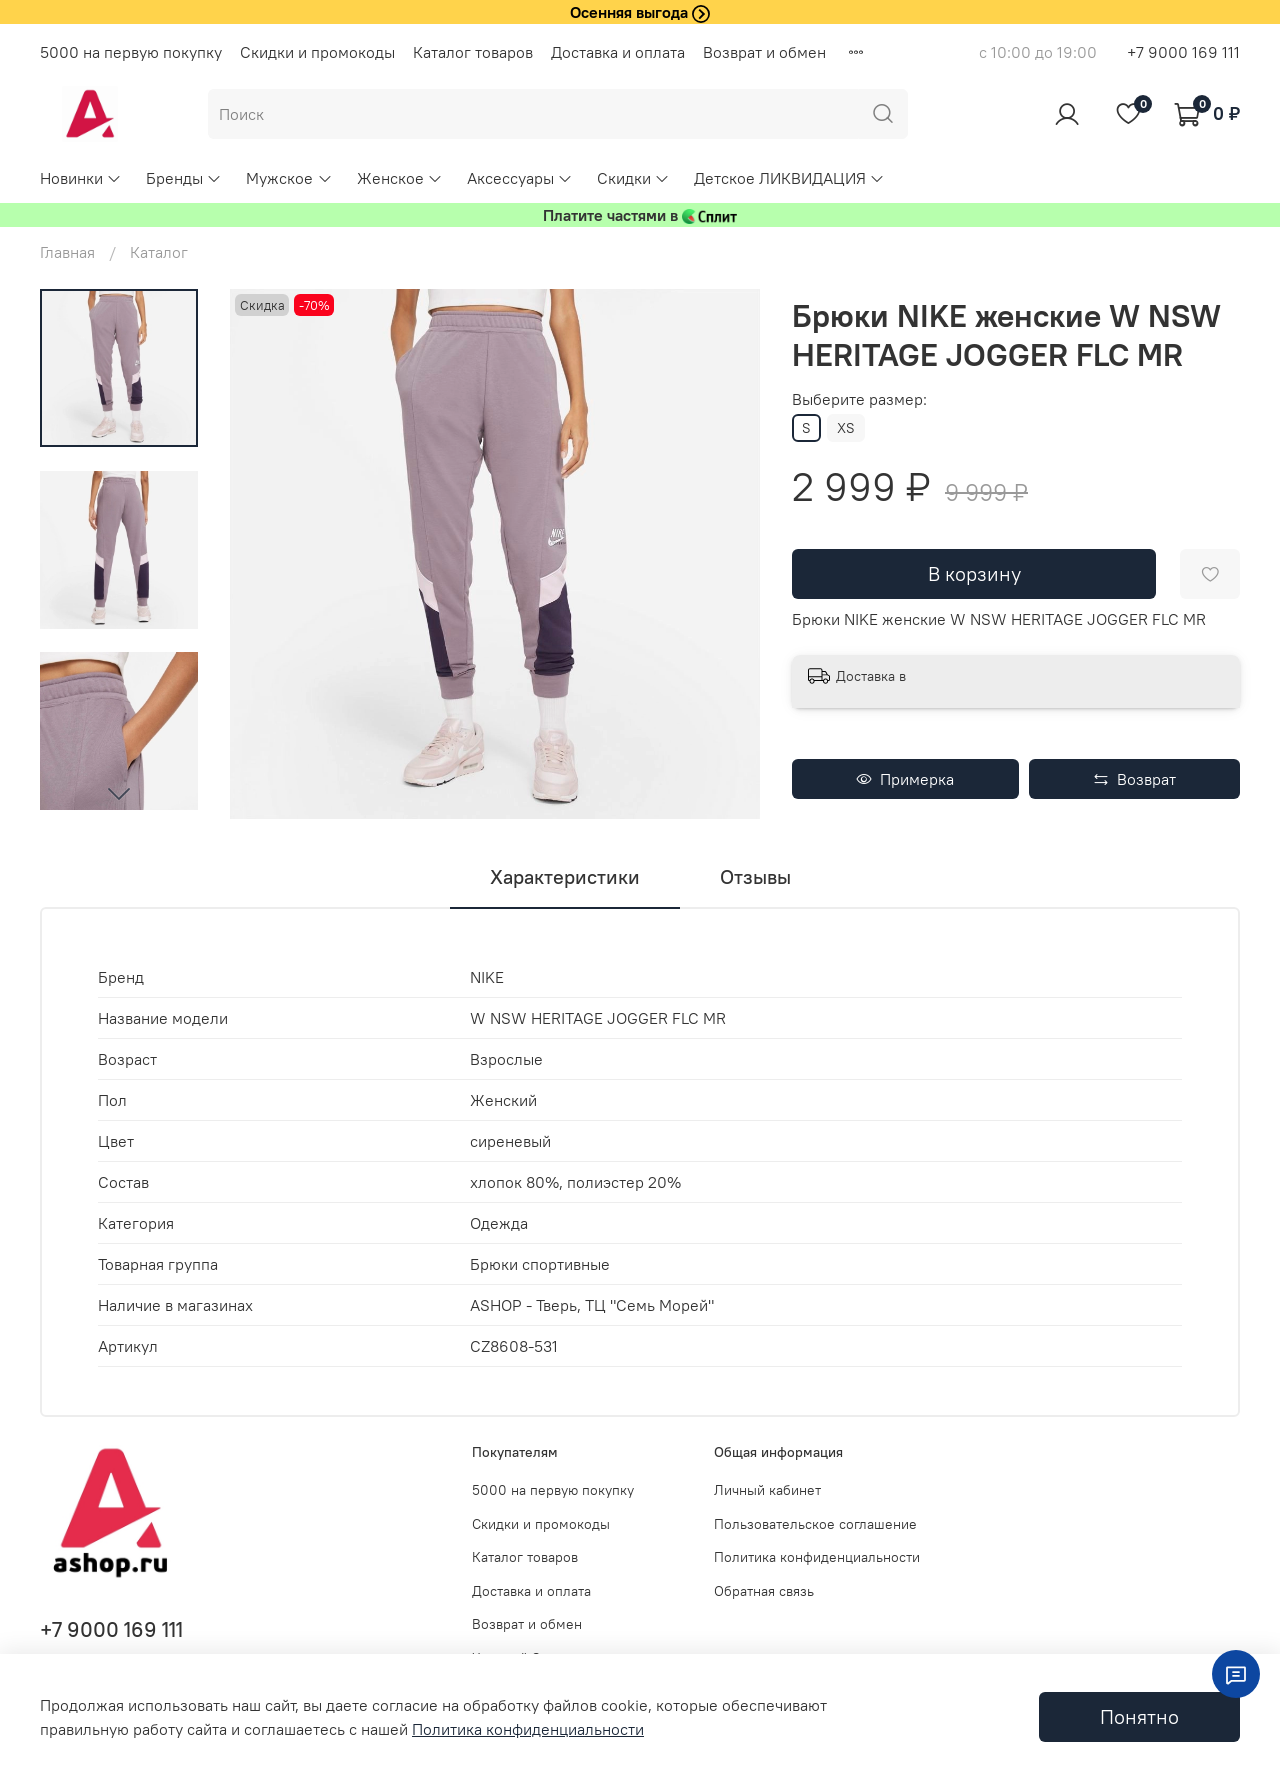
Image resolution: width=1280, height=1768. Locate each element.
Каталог (159, 252)
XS (846, 428)
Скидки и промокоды (317, 52)
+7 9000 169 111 (1183, 52)
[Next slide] (119, 793)
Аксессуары (520, 178)
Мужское (289, 178)
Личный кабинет (767, 1490)
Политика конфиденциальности (817, 1557)
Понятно (1139, 1716)
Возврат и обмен (764, 52)
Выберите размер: (859, 399)
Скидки (633, 178)
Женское (400, 178)
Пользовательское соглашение (815, 1524)
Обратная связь (764, 1591)
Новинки (81, 178)
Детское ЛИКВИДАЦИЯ (789, 178)
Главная (67, 252)
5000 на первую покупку (131, 52)
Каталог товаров (473, 52)
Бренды (184, 178)
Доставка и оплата (618, 52)
